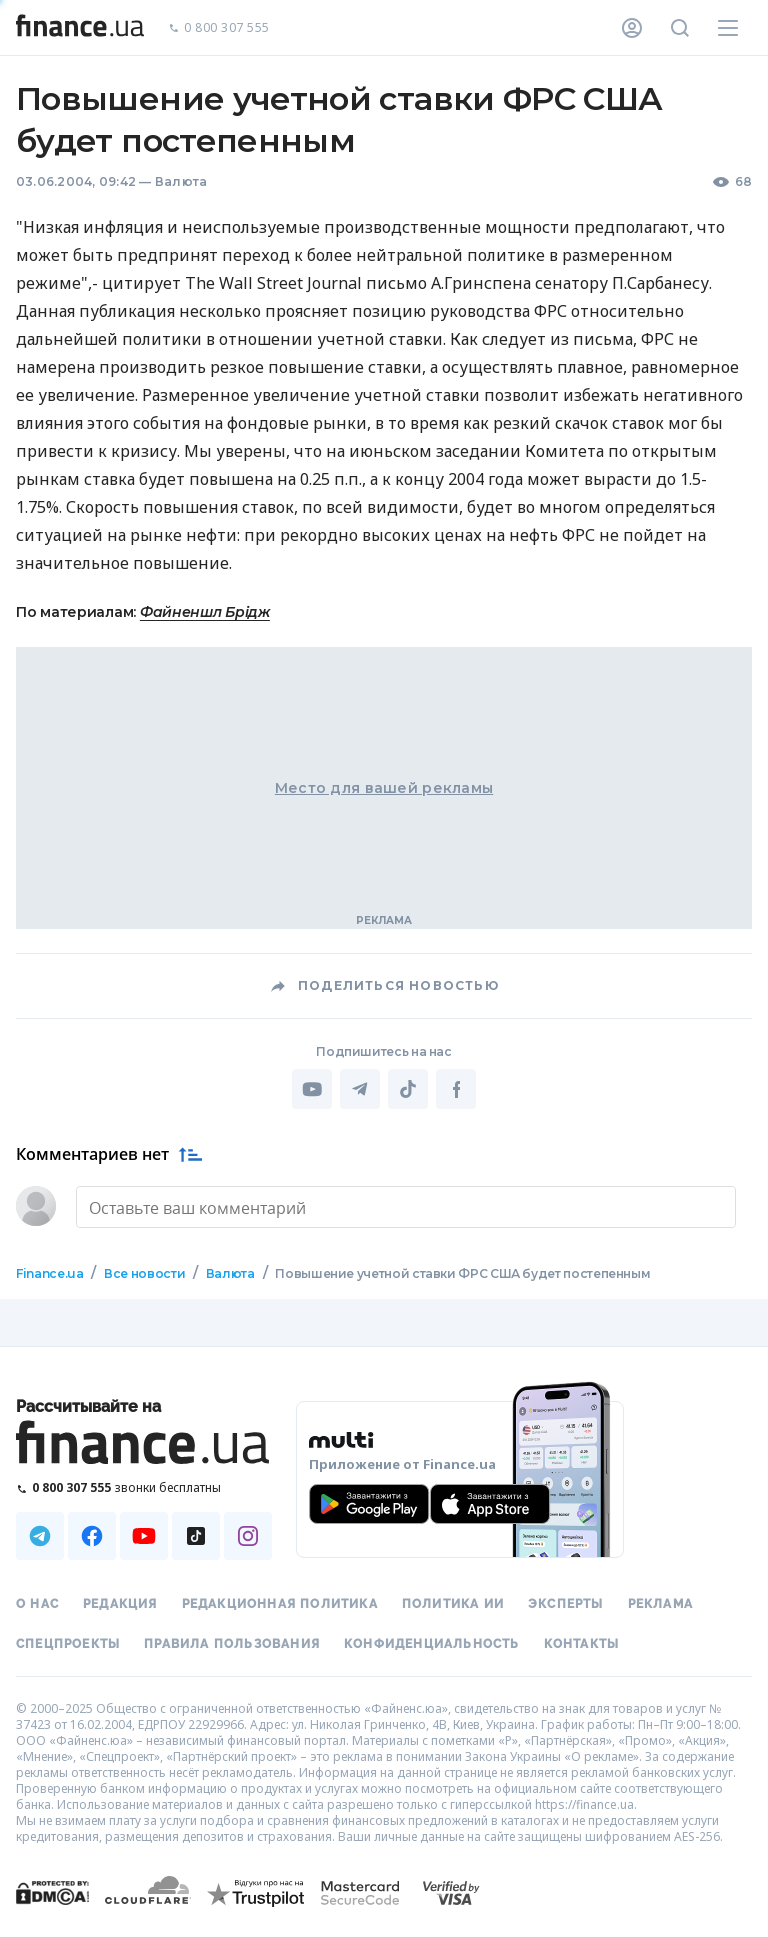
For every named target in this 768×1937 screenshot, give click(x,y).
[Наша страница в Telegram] (40, 1536)
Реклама (660, 1604)
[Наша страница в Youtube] (144, 1536)
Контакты (582, 1644)
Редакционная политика (280, 1604)
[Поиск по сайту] (680, 28)
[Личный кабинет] (632, 28)
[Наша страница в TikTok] (196, 1536)
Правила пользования (232, 1644)
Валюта (181, 181)
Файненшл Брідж (205, 612)
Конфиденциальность (432, 1644)
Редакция (120, 1604)
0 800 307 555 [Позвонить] (219, 28)
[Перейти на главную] (80, 28)
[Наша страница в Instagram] (248, 1536)
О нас (37, 1604)
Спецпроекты (68, 1644)
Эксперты (566, 1604)
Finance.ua (49, 1273)
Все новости (144, 1273)
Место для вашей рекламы (384, 788)
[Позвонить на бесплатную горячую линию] (144, 1487)
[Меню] (728, 28)
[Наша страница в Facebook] (92, 1536)
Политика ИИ (453, 1604)
